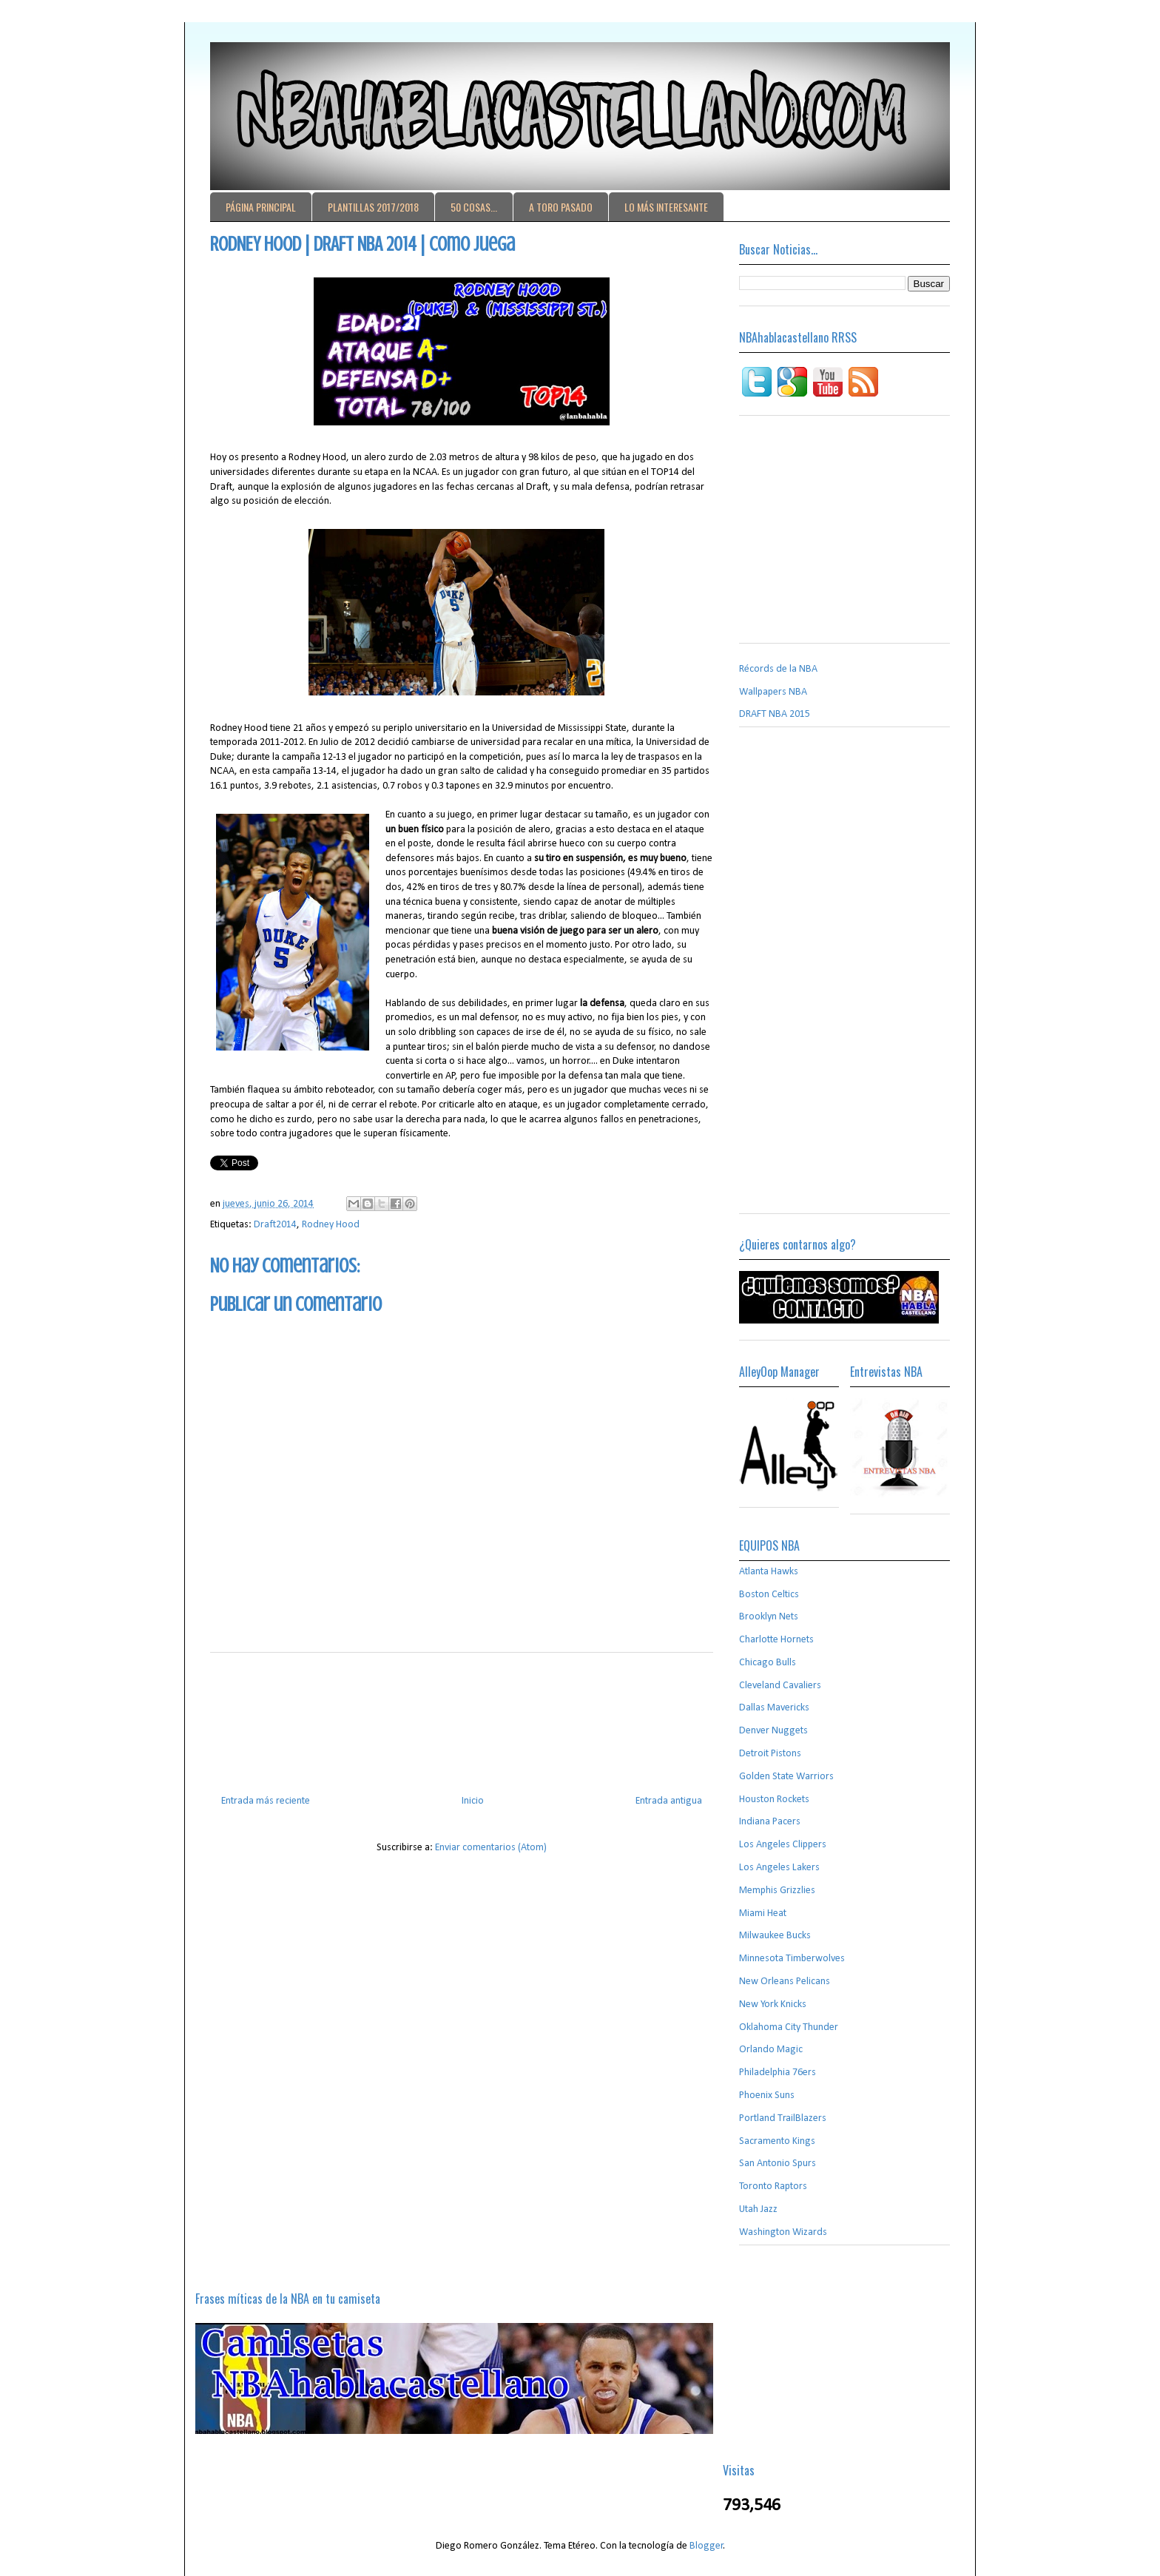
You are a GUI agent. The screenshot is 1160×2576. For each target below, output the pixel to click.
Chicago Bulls (767, 1662)
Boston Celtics (769, 1594)
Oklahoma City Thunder (788, 2027)
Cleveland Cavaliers (780, 1685)
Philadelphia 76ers (777, 2072)
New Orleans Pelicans (784, 1981)
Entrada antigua (668, 1801)
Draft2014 (275, 1224)
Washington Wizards (783, 2232)
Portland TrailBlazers (782, 2118)
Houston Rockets (774, 1799)
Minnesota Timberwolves (792, 1958)
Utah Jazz (758, 2209)
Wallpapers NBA (773, 692)
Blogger (706, 2546)
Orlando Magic (771, 2049)
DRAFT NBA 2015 (774, 714)
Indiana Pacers (769, 1821)
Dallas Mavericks (774, 1707)
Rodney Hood (331, 1224)
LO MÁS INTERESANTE (666, 207)
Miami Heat (762, 1913)
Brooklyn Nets (768, 1616)
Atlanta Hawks (768, 1571)
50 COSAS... (474, 207)
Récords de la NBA (778, 669)
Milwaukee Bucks (775, 1935)
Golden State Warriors (786, 1776)
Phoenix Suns (767, 2095)
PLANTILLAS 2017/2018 (373, 207)
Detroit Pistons (770, 1753)
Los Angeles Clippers (782, 1844)
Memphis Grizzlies (777, 1890)
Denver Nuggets (773, 1730)
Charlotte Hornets (776, 1639)
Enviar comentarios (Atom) (491, 1847)
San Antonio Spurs (777, 2163)
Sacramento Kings (777, 2141)
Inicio (473, 1801)
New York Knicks (772, 2004)
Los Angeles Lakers (779, 1867)
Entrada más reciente (265, 1801)
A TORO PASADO (561, 207)
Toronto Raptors (773, 2186)
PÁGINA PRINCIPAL (261, 207)
